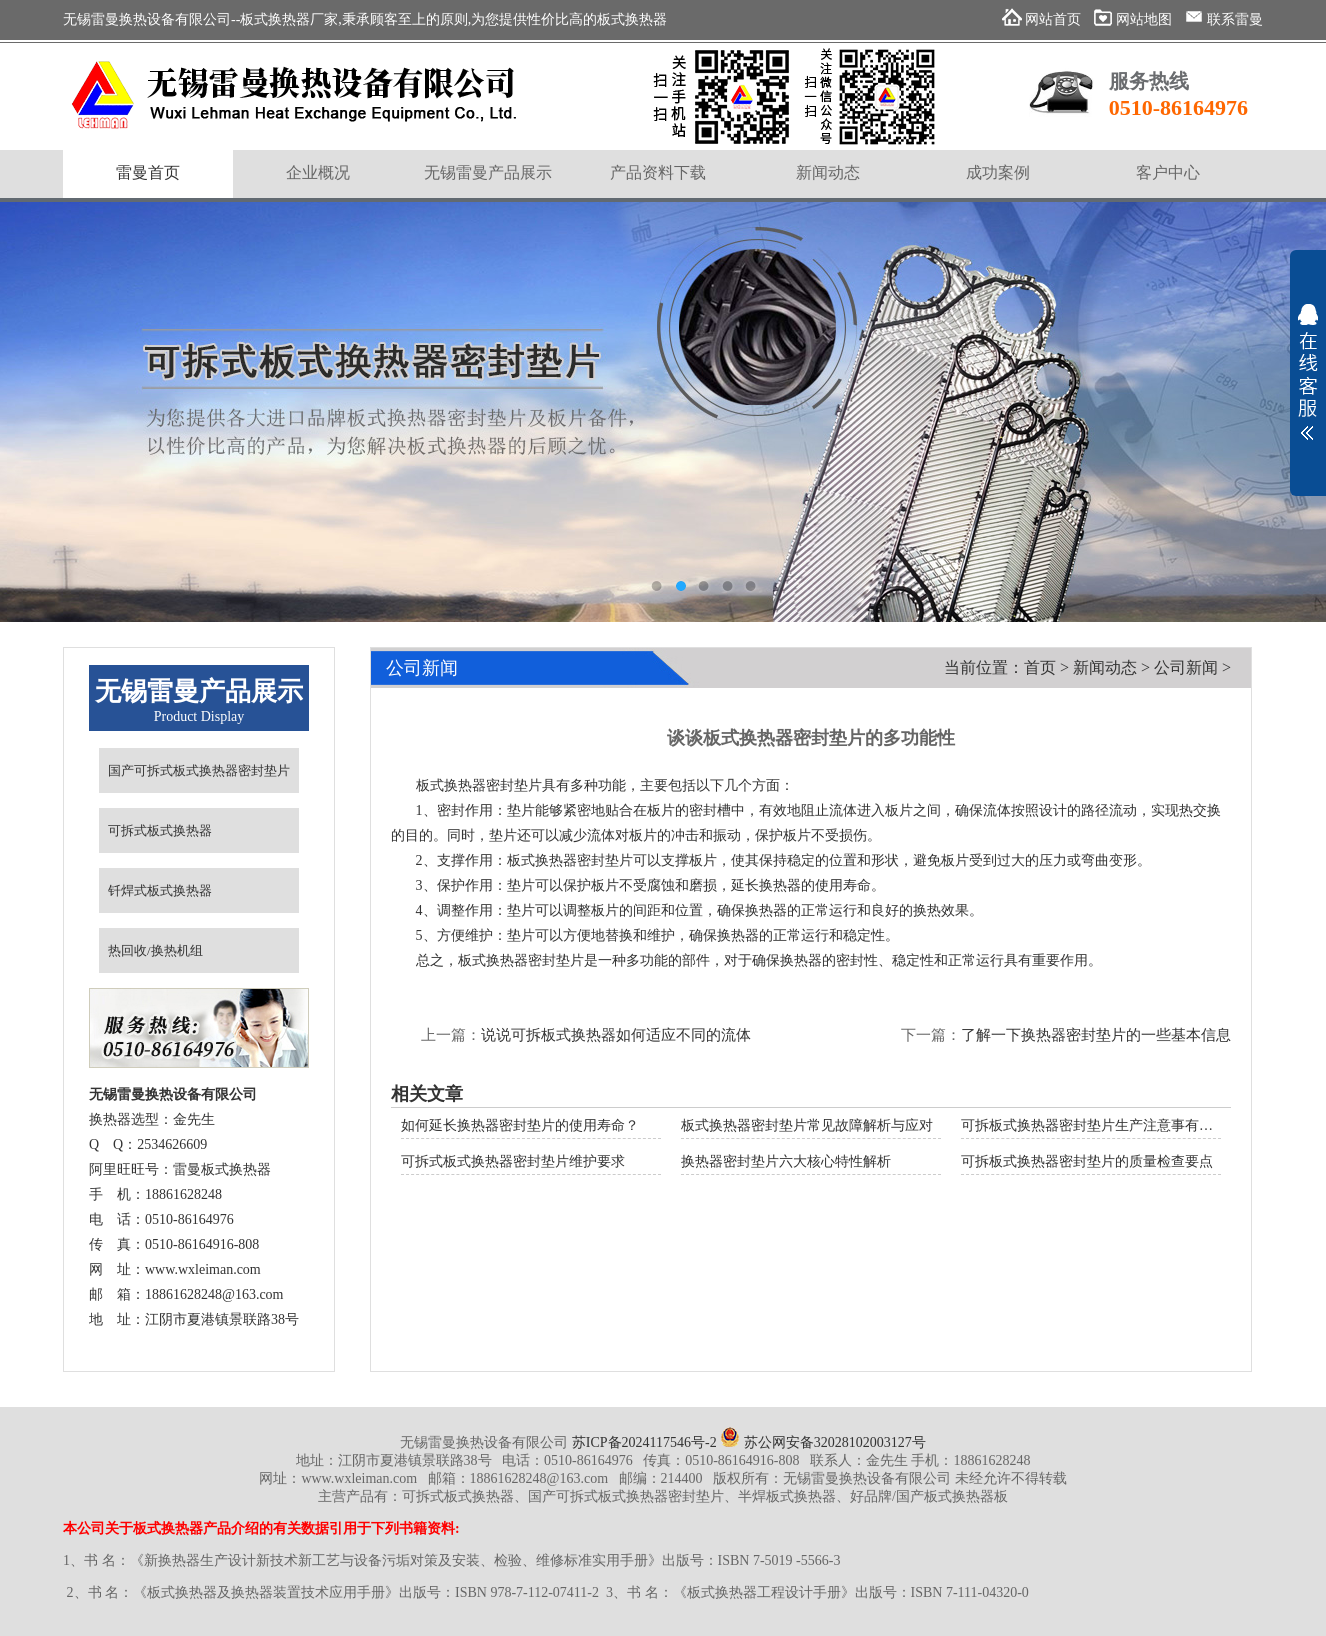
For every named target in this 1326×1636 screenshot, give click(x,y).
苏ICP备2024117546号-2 (644, 1442)
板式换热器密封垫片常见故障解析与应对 (807, 1125)
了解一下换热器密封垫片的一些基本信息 (1096, 1035)
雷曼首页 (148, 172)
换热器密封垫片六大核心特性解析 (786, 1161)
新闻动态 (1105, 667)
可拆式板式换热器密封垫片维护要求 (513, 1161)
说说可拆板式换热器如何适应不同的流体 (616, 1035)
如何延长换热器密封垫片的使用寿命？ (520, 1125)
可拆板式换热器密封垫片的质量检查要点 (1087, 1161)
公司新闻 (1186, 667)
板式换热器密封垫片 (570, 860)
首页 (1040, 667)
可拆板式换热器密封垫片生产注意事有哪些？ (1101, 1125)
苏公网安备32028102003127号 (823, 1442)
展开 (1308, 372)
